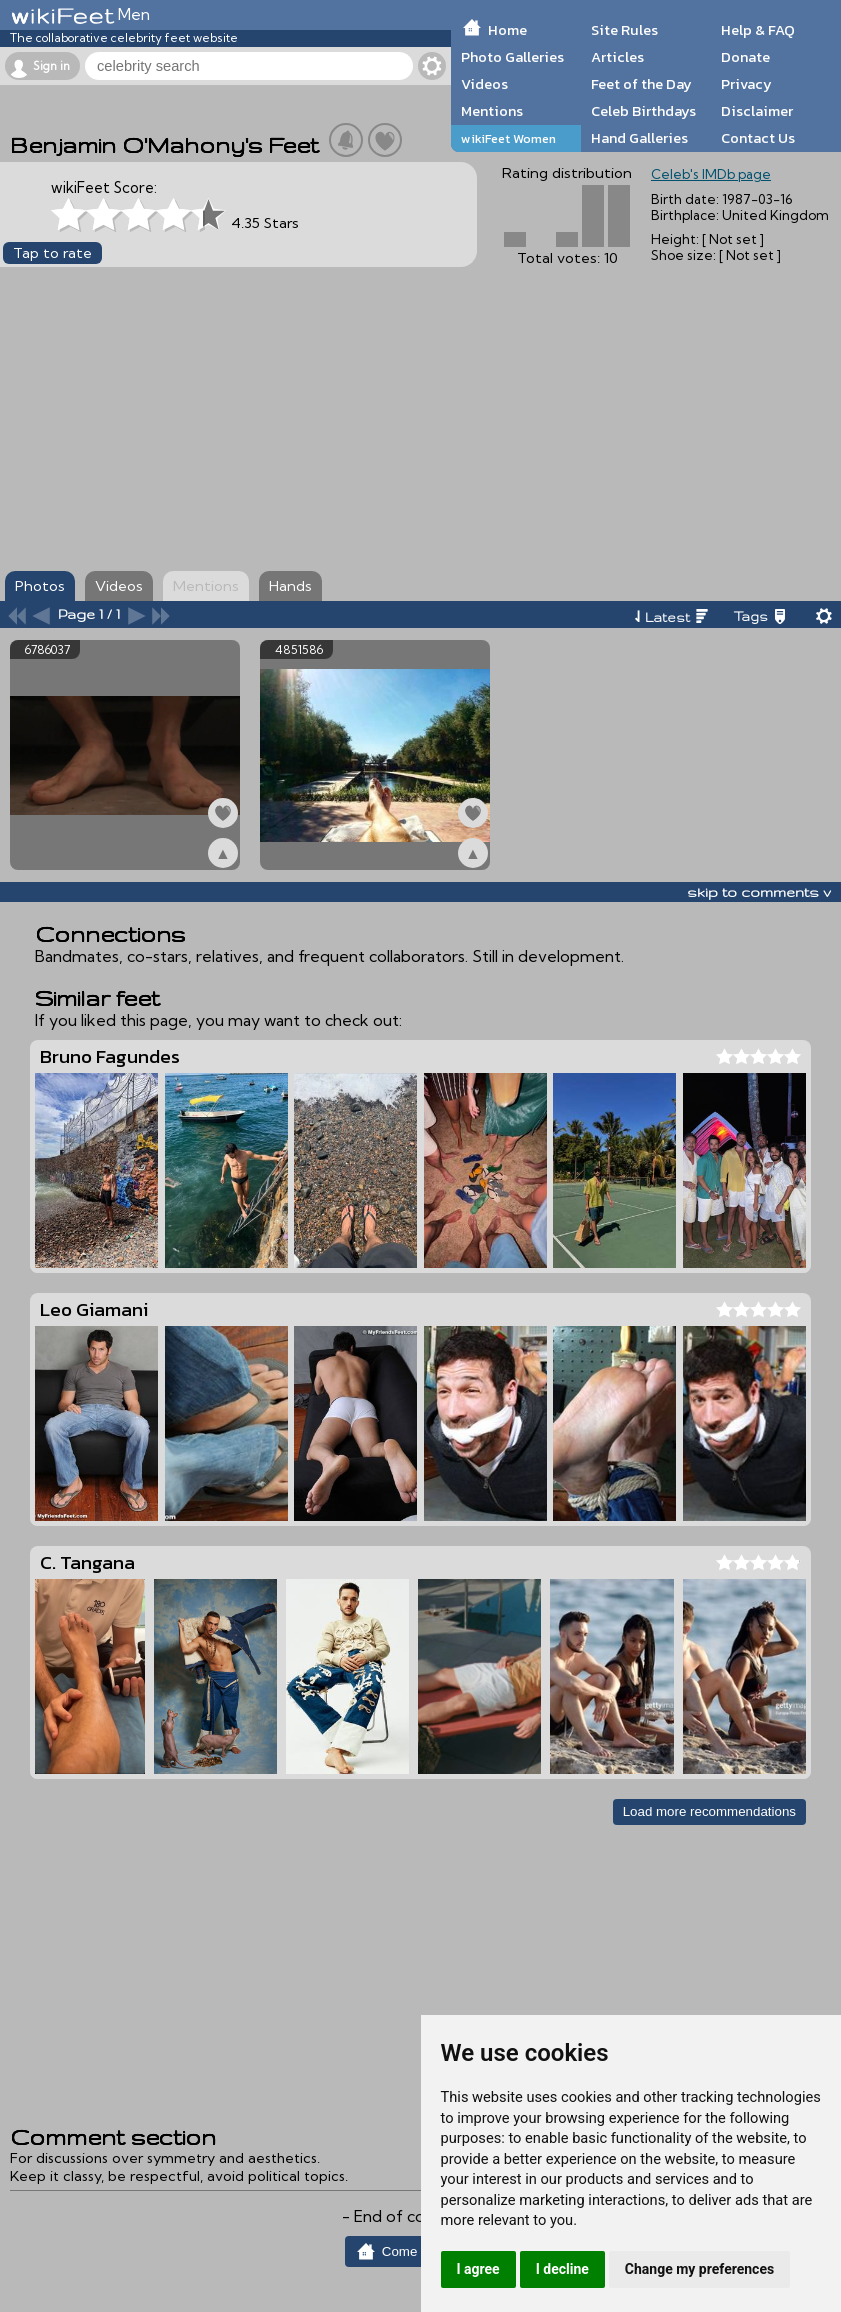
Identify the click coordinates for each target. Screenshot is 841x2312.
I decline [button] (562, 2269)
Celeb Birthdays (643, 111)
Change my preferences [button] (699, 2269)
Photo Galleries (512, 57)
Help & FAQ (758, 30)
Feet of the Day (641, 84)
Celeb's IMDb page (711, 174)
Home (507, 30)
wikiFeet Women (508, 138)
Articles (617, 57)
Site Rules (624, 30)
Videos (484, 84)
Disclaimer (757, 111)
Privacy (746, 84)
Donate (745, 57)
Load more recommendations (709, 1811)
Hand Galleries (639, 138)
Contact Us (758, 138)
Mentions (492, 111)
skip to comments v (759, 892)
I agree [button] (478, 2269)
